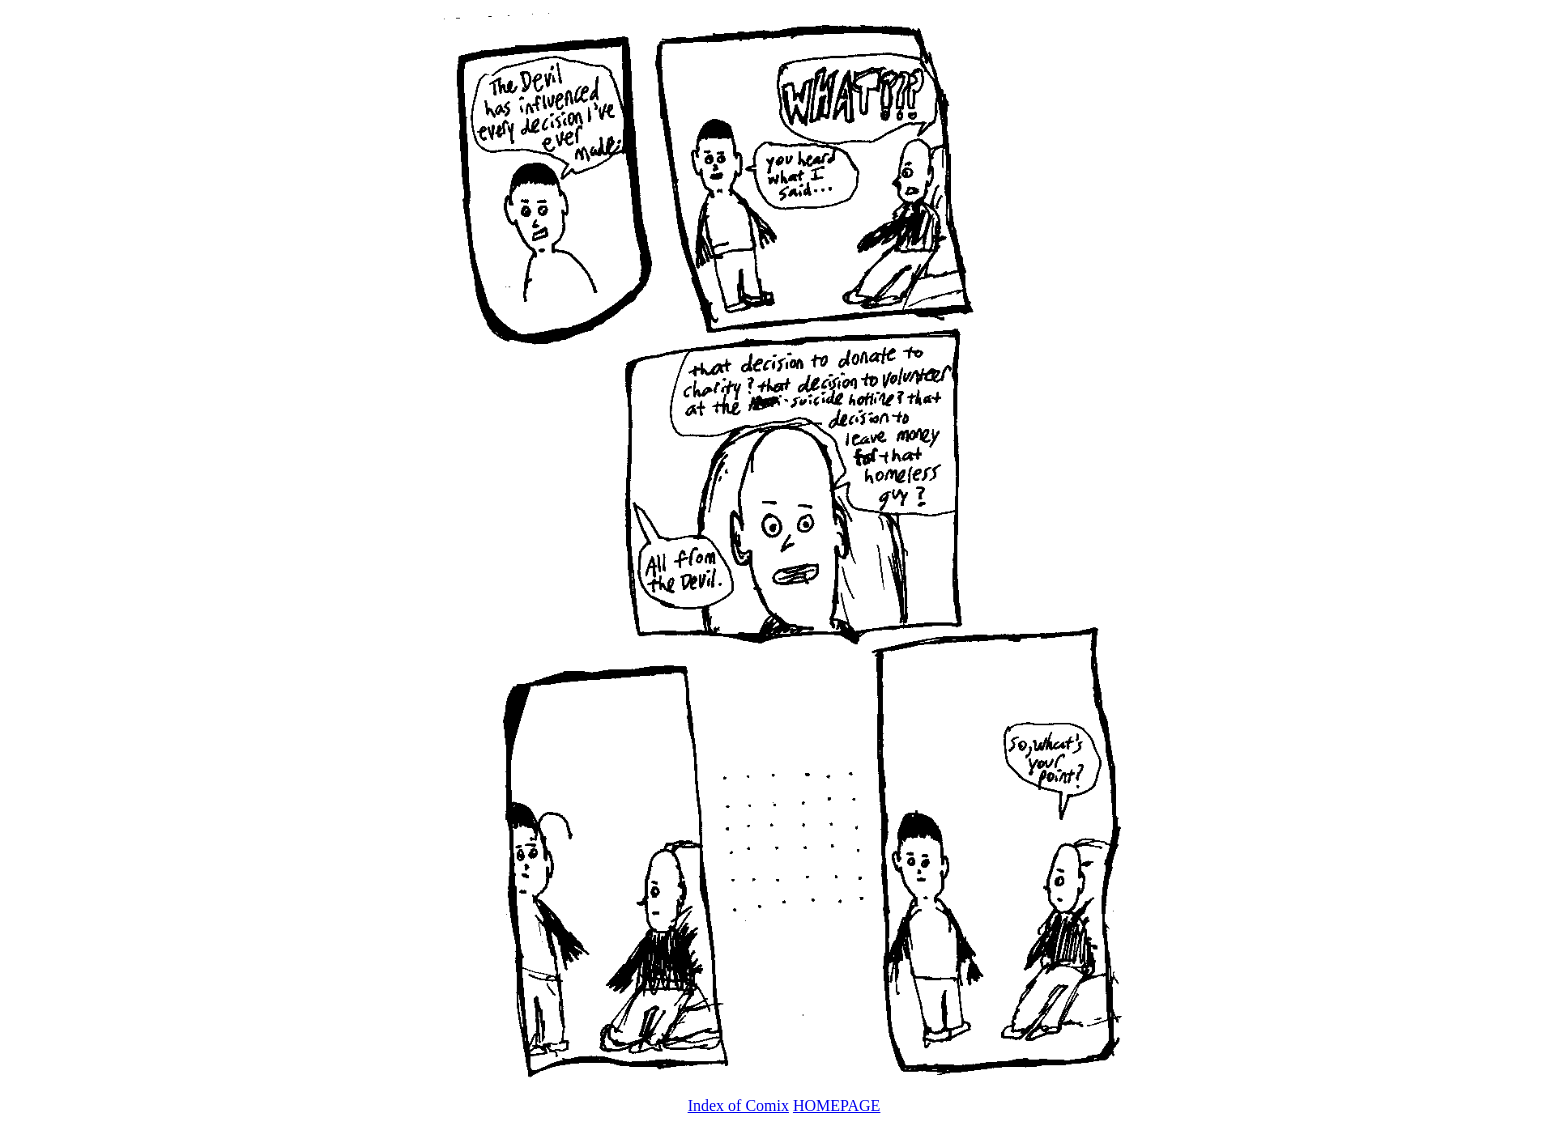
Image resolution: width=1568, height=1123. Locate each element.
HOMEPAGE (836, 1105)
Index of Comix (738, 1105)
